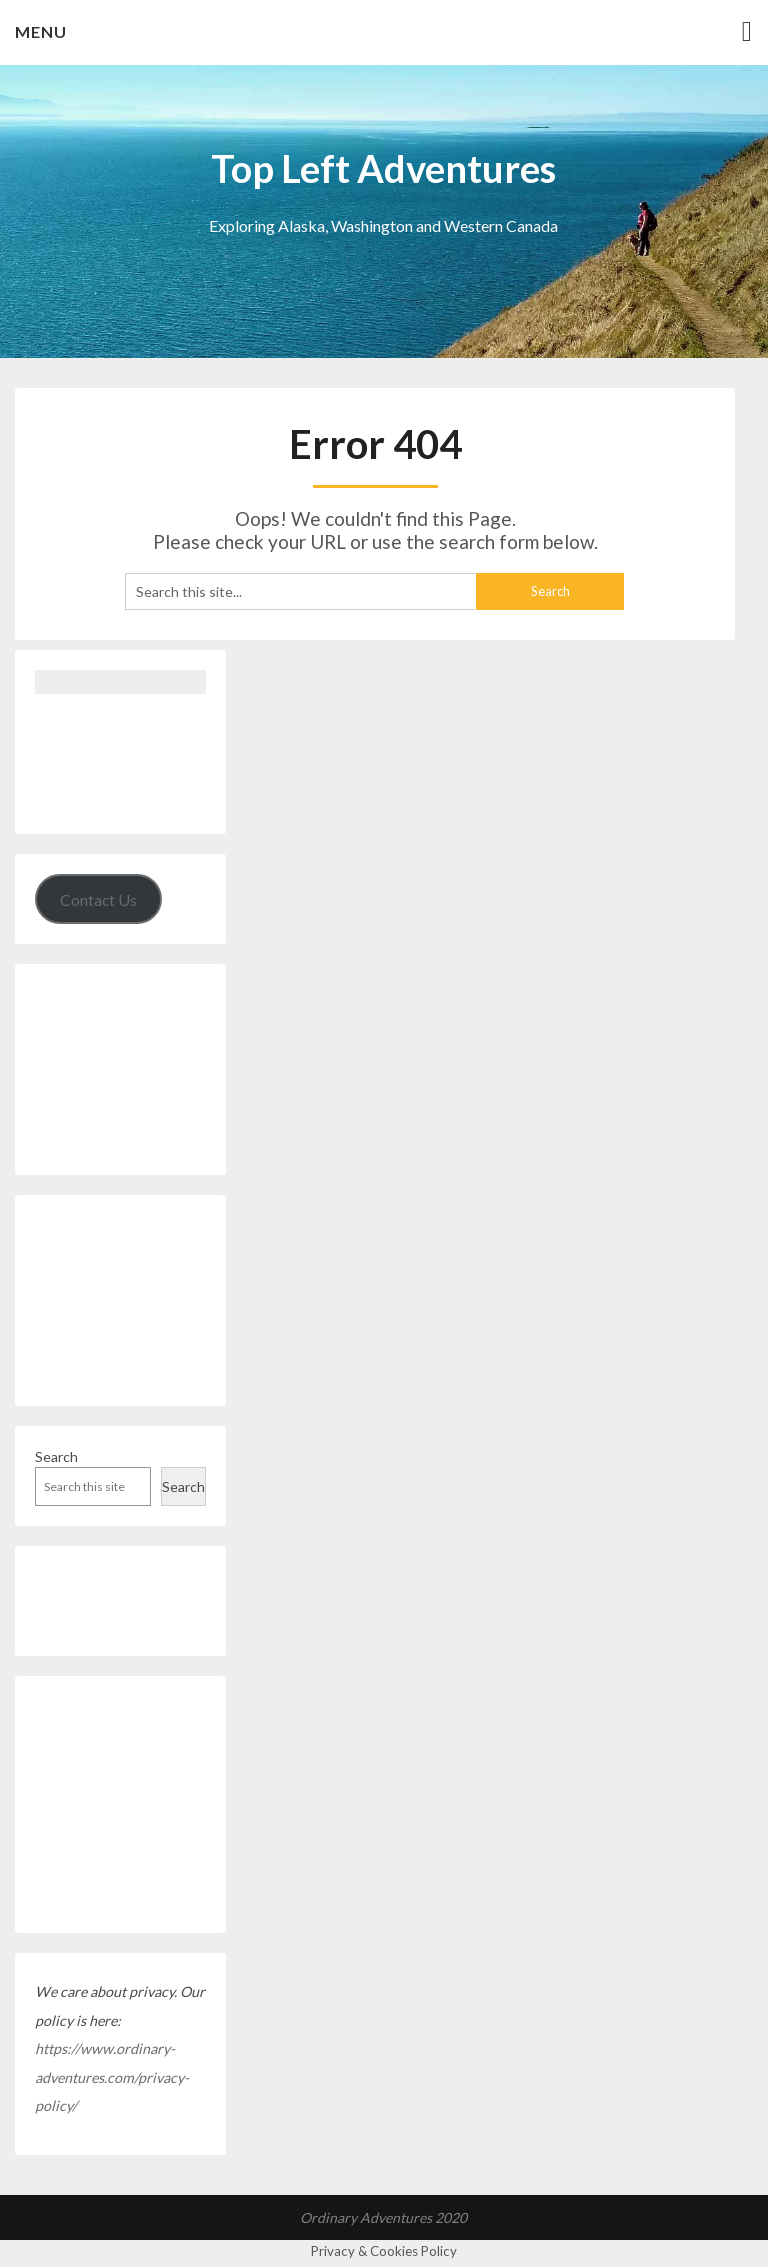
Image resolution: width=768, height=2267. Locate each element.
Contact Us (98, 899)
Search (56, 1456)
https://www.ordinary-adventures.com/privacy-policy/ (112, 2077)
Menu (41, 31)
